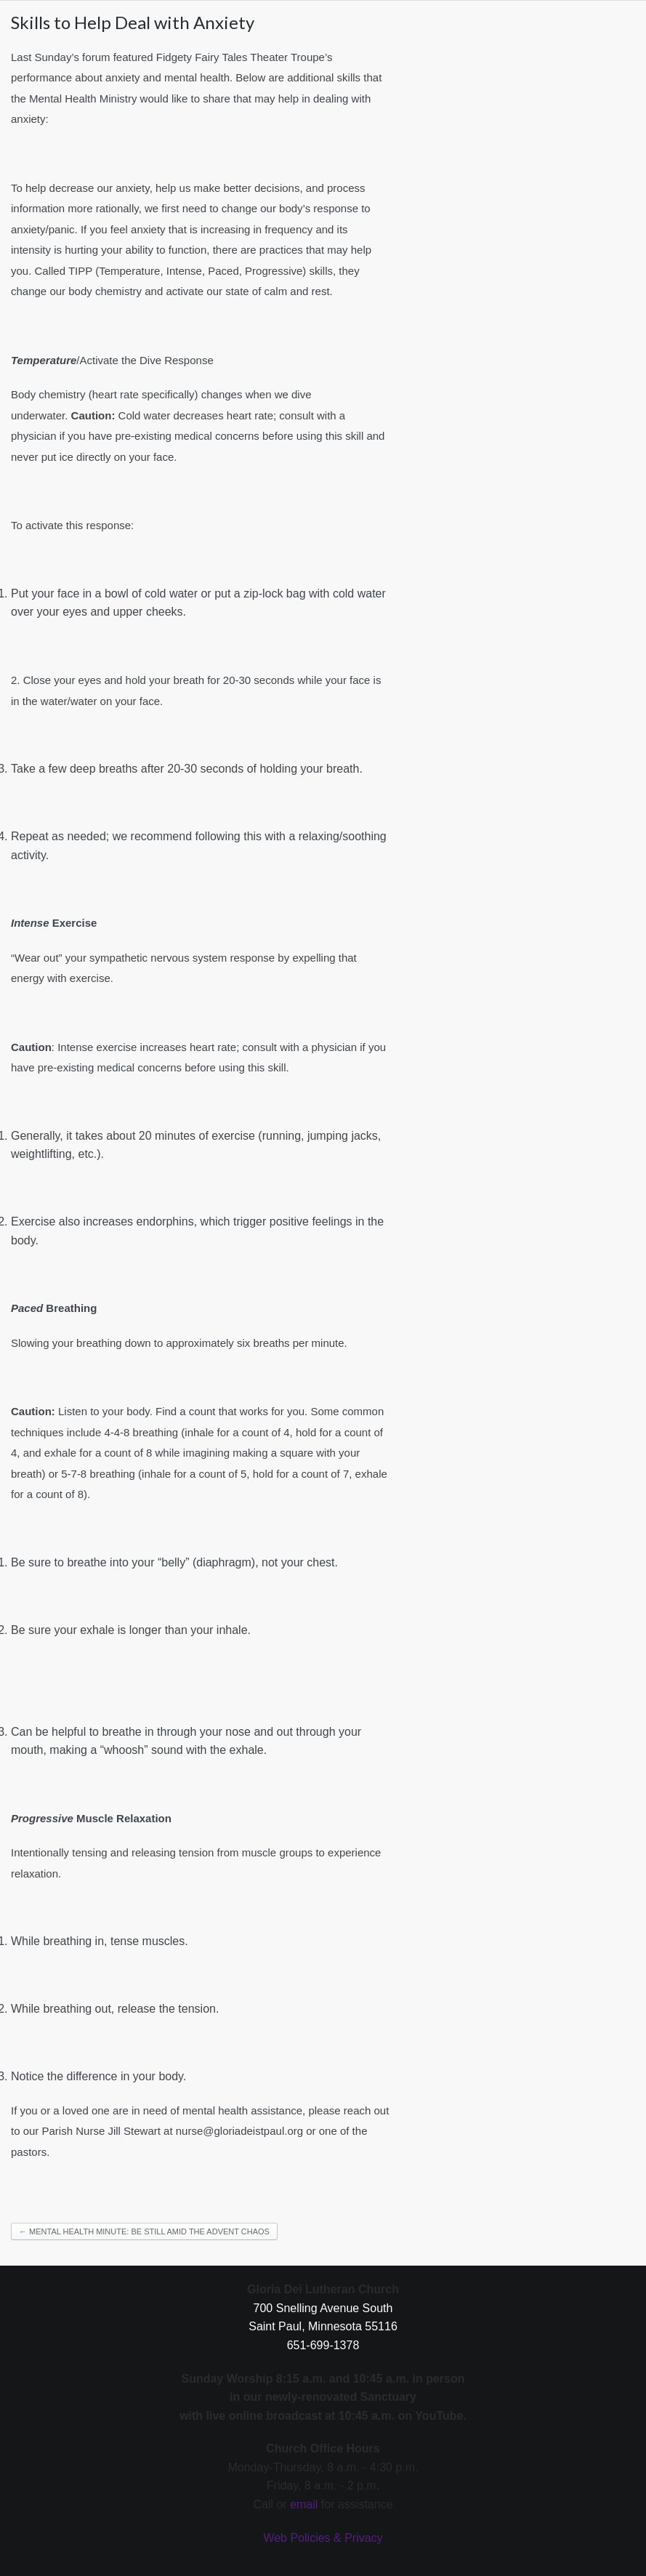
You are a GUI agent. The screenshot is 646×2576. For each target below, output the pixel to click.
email (304, 2504)
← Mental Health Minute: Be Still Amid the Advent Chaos (144, 2231)
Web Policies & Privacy (322, 2538)
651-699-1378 (323, 2345)
